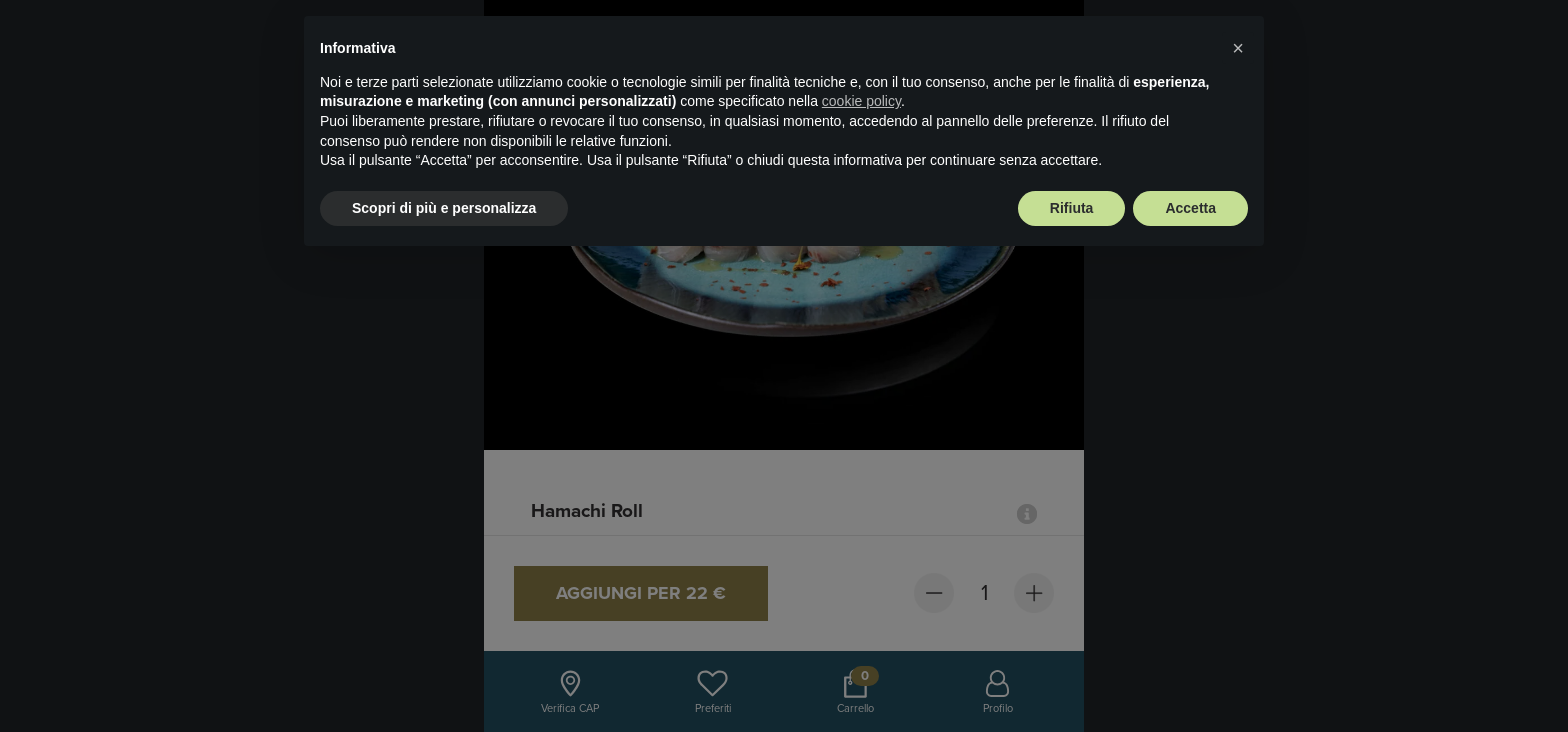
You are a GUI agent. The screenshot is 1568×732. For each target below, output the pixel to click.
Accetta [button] (1190, 208)
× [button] (1238, 48)
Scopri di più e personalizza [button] (444, 208)
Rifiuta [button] (1072, 208)
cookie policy (861, 101)
